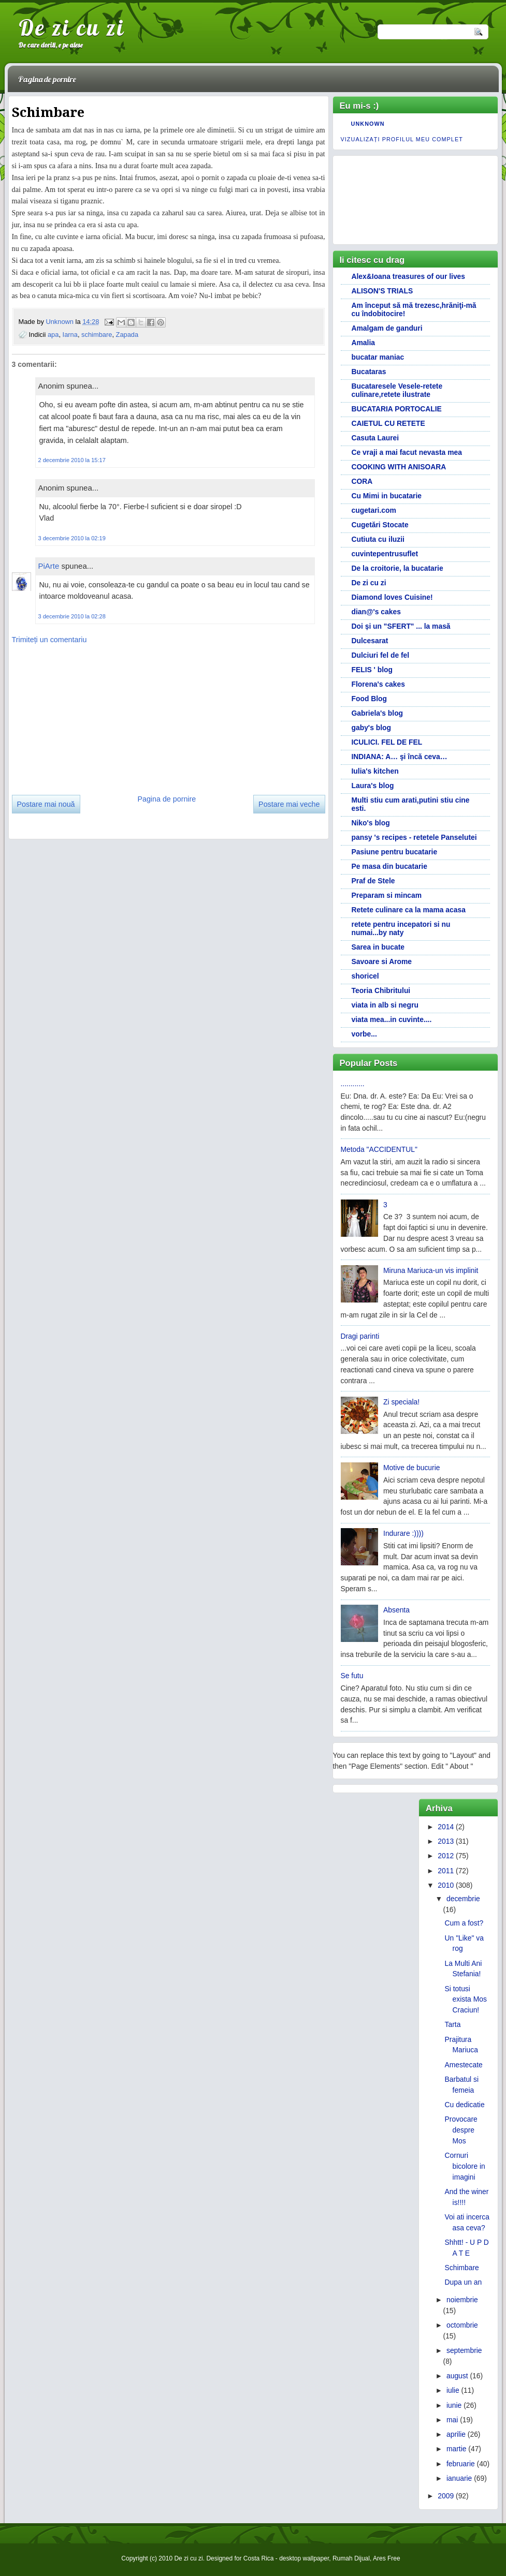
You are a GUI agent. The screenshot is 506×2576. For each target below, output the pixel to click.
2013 (446, 1841)
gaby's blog (371, 727)
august (457, 2376)
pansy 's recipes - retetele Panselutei (414, 837)
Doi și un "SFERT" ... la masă (401, 626)
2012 (446, 1856)
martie (456, 2449)
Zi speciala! (401, 1402)
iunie (453, 2405)
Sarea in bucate (378, 947)
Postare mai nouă (46, 804)
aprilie (456, 2434)
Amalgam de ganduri (387, 328)
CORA (362, 481)
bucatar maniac (378, 357)
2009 (446, 2496)
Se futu (352, 1675)
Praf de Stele (373, 881)
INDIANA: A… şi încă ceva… (399, 756)
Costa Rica (258, 2558)
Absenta (396, 1610)
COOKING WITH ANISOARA (399, 467)
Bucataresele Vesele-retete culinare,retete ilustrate (397, 390)
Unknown (60, 321)
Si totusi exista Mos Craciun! (466, 2000)
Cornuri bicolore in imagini (465, 2166)
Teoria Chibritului (381, 990)
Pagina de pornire (47, 79)
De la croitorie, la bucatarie (397, 568)
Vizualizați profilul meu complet (402, 139)
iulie (452, 2390)
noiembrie (462, 2300)
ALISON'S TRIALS (382, 291)
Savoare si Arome (382, 961)
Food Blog (369, 698)
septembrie (464, 2350)
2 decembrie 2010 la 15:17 (72, 460)
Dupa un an (463, 2282)
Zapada (127, 334)
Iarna (70, 334)
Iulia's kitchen (375, 771)
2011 (446, 1871)
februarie (460, 2464)
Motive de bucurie (411, 1467)
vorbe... (364, 1034)
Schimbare (462, 2267)
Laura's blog (373, 785)
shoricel (365, 976)
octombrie (462, 2325)
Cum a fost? (464, 1923)
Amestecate (464, 2065)
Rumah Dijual (351, 2558)
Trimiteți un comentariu (49, 639)
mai (452, 2420)
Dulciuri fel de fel (381, 655)
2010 (446, 1885)
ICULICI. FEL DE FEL (387, 742)
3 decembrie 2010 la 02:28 (72, 616)
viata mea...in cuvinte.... (392, 1019)
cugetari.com (374, 510)
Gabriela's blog (377, 713)
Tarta (453, 2024)
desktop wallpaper (304, 2558)
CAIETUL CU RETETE (388, 423)
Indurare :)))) (403, 1533)
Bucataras (369, 371)
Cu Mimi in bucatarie (387, 496)
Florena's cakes (378, 684)
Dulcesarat (370, 640)
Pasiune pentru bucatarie (395, 852)
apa (53, 334)
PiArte (49, 565)
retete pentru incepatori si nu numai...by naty (401, 928)
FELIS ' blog (372, 669)
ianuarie (459, 2478)
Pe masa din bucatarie (389, 866)
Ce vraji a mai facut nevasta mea (407, 452)
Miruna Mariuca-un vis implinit (430, 1270)
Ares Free (386, 2558)
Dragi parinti (360, 1336)
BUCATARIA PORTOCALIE (397, 409)
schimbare (96, 334)
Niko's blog (371, 823)
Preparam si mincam (387, 895)
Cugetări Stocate (380, 525)
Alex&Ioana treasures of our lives (409, 276)
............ (353, 1083)
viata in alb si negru (385, 1005)
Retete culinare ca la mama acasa (409, 910)
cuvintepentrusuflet (385, 554)
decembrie (463, 1898)
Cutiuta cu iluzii (378, 539)
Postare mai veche (289, 804)
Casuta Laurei (375, 438)
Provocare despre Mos (461, 2130)
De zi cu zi (72, 27)
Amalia (363, 342)
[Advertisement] (89, 715)
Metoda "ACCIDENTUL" (379, 1149)
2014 (446, 1827)
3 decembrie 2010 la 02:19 (72, 538)
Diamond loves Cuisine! (392, 597)
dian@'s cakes (376, 612)
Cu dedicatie (465, 2104)
